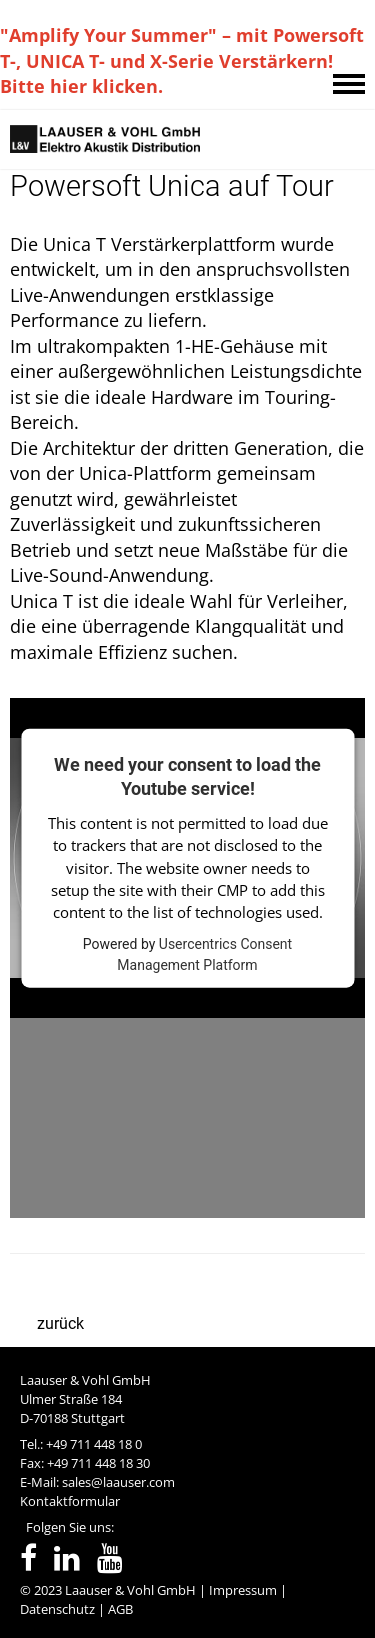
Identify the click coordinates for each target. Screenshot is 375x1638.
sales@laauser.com (118, 1482)
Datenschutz (57, 1609)
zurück (60, 1323)
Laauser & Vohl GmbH (130, 1590)
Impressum (243, 1590)
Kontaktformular (70, 1501)
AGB (120, 1609)
